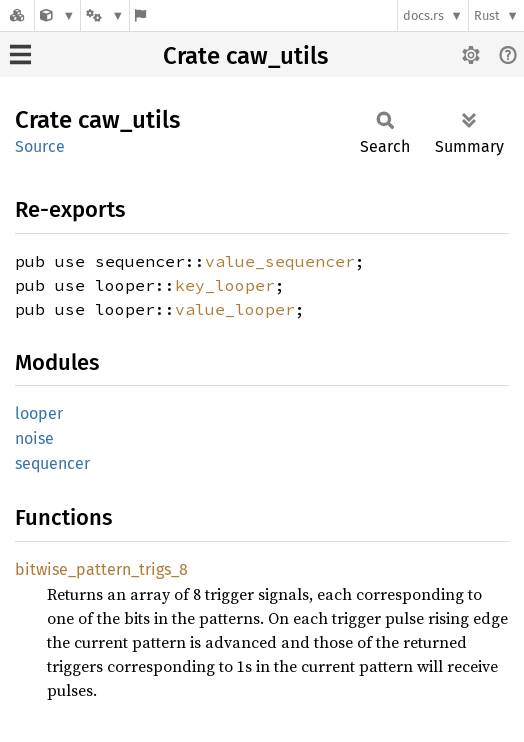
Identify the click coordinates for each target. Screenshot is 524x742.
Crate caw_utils (245, 56)
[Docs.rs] (17, 15)
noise (34, 438)
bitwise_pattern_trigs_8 (101, 569)
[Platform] (105, 15)
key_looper (225, 285)
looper (39, 413)
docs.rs (423, 15)
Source (40, 146)
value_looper (235, 309)
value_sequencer (280, 261)
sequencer (52, 463)
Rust (487, 15)
